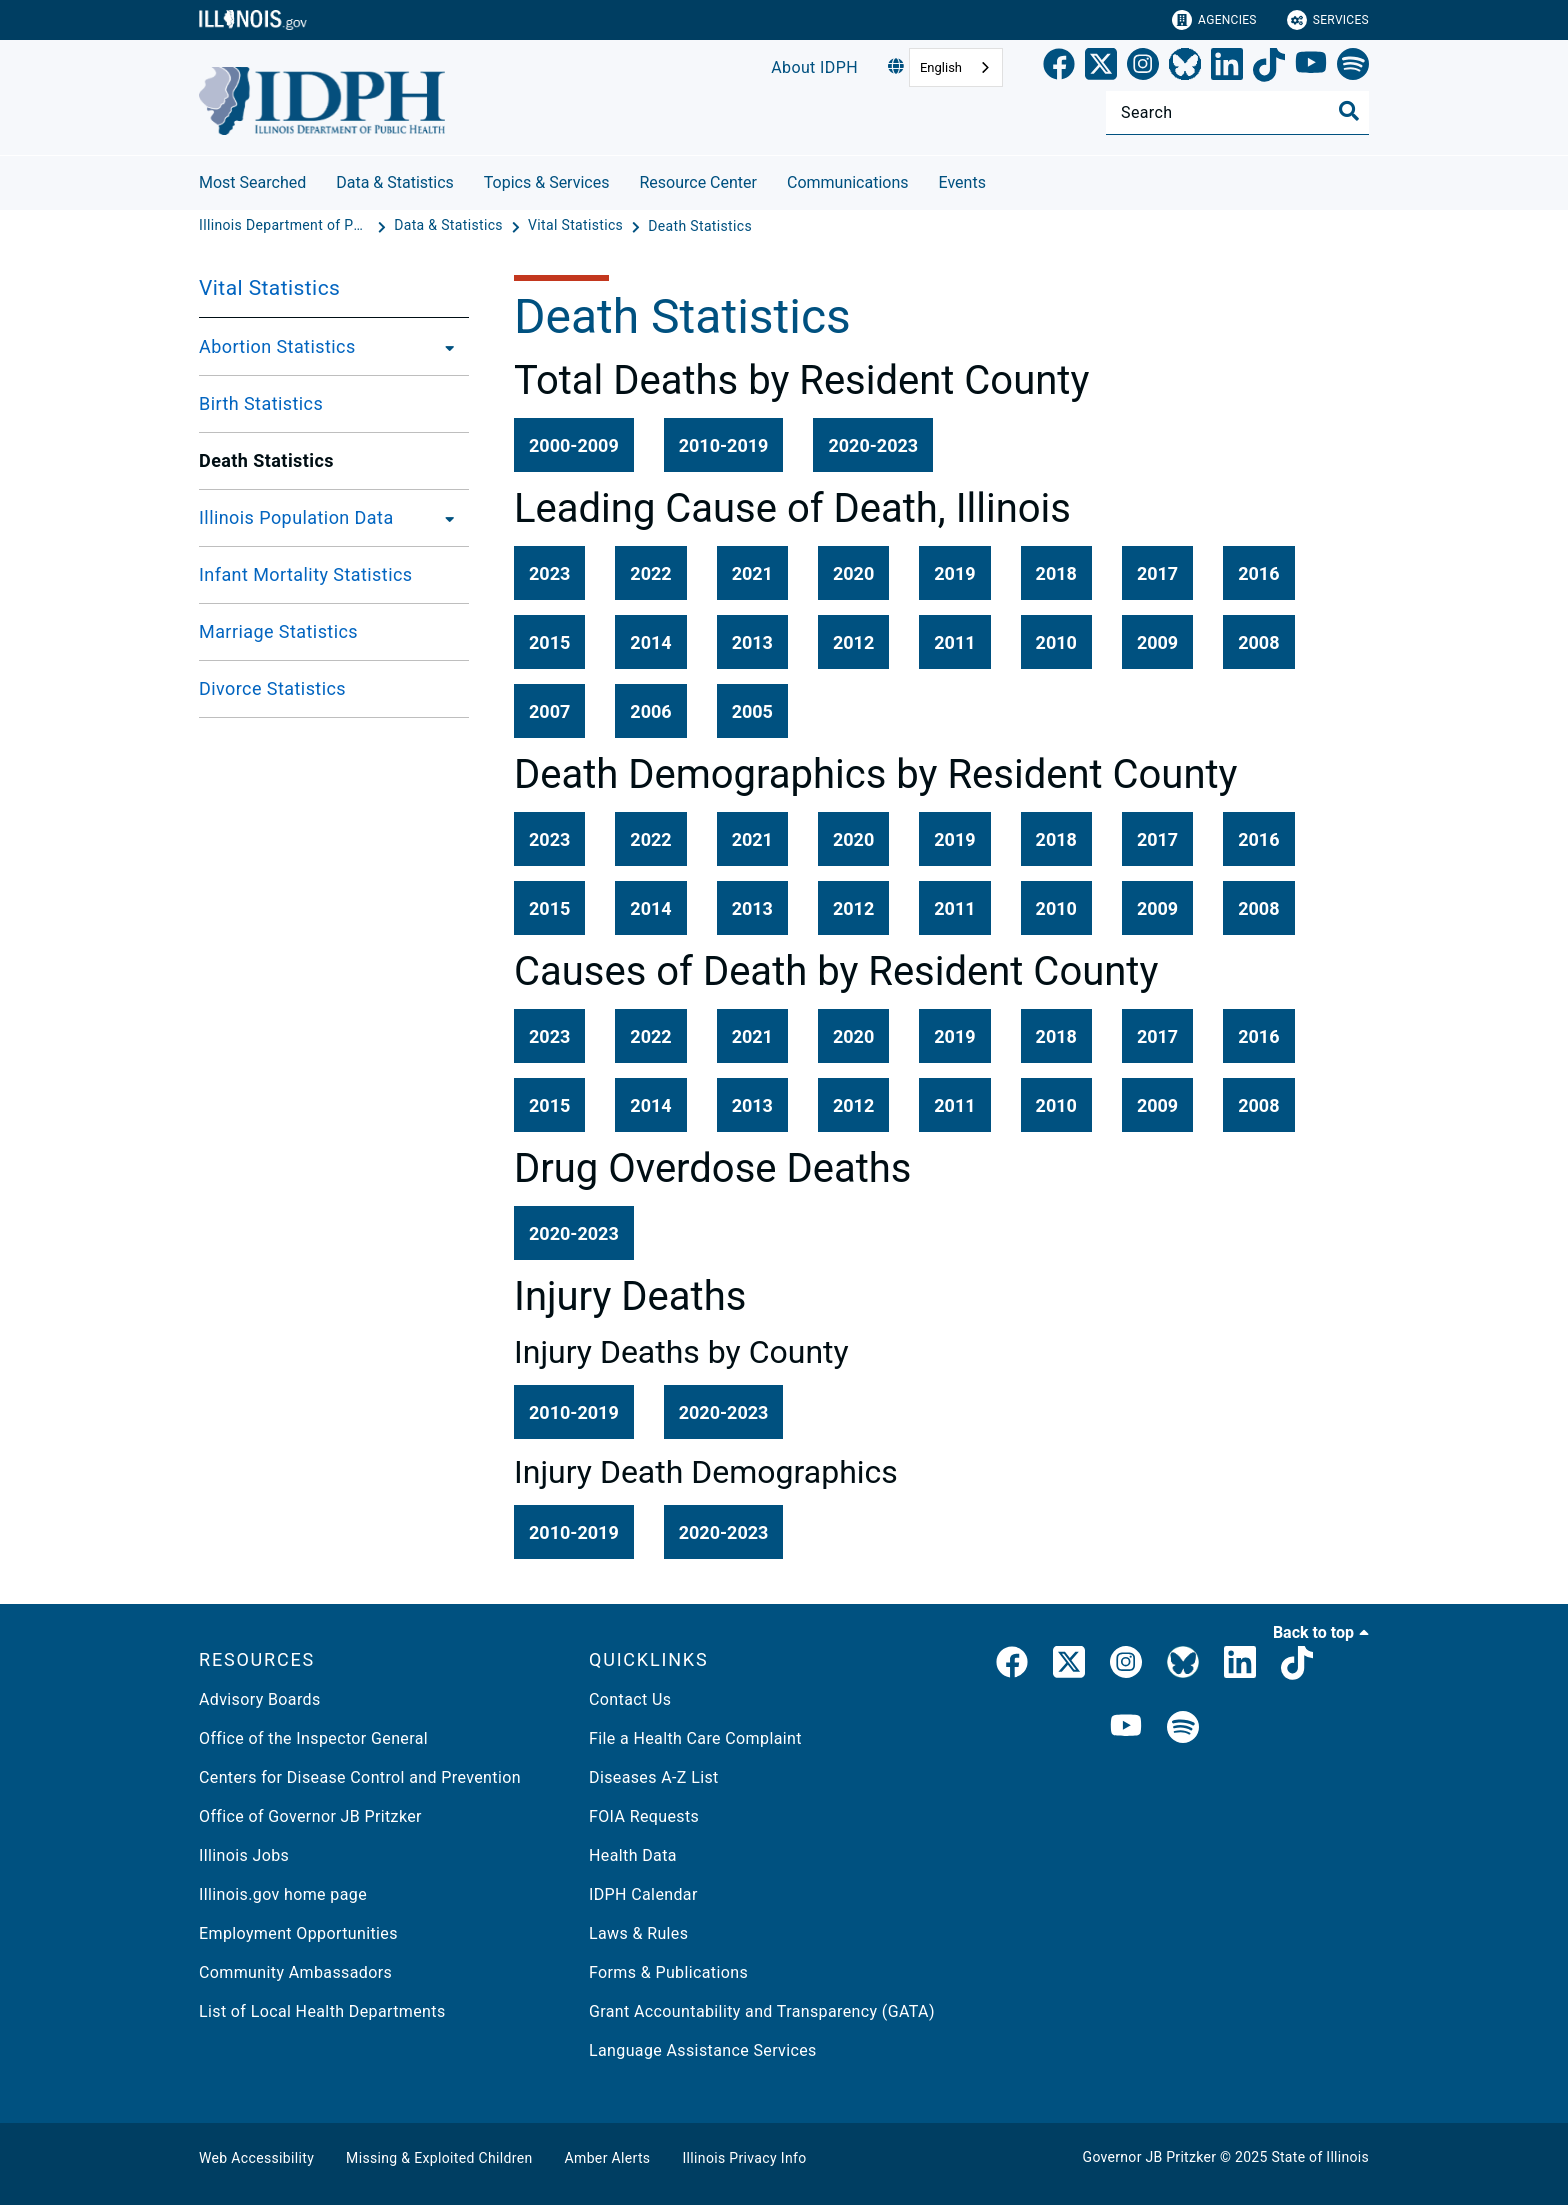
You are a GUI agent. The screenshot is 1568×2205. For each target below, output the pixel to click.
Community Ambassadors (295, 1972)
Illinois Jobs (244, 1855)
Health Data (633, 1855)
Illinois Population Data (296, 517)
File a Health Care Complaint (695, 1738)
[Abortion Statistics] (444, 347)
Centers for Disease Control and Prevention (360, 1777)
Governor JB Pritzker (1150, 2157)
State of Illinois (1320, 2157)
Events (962, 182)
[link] (1059, 68)
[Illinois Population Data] (444, 518)
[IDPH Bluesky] (1183, 1666)
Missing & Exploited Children (439, 2158)
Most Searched (252, 182)
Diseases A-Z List (654, 1777)
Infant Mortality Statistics (306, 574)
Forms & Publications (668, 1972)
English (941, 67)
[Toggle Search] (1349, 111)
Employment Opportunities (298, 1933)
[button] (574, 445)
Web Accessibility (256, 2158)
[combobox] (956, 67)
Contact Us (630, 1699)
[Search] (1237, 112)
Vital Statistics (269, 288)
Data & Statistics (395, 182)
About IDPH (814, 67)
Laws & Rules (638, 1933)
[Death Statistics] (700, 226)
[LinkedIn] (1227, 68)
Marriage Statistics (278, 631)
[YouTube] (1311, 68)
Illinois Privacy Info (744, 2158)
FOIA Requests (644, 1816)
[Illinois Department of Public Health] (286, 226)
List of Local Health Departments (322, 2011)
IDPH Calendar (643, 1894)
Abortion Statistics (277, 346)
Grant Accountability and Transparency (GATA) (762, 2011)
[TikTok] (1269, 68)
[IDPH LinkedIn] (1240, 1666)
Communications (848, 182)
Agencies (1214, 20)
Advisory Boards (260, 1699)
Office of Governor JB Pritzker (310, 1816)
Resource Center (698, 182)
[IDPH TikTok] (1297, 1666)
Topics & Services (547, 182)
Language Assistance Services (703, 2050)
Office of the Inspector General (313, 1738)
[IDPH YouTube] (1126, 1728)
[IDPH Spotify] (1183, 1728)
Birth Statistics (261, 403)
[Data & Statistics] (450, 226)
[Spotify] (1353, 68)
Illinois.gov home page (283, 1894)
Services (1328, 20)
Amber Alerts (608, 2158)
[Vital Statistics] (577, 226)
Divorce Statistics (272, 688)
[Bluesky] (1185, 68)
